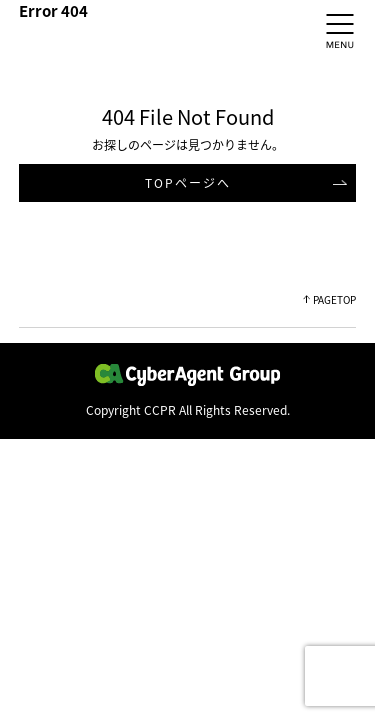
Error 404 (53, 11)
